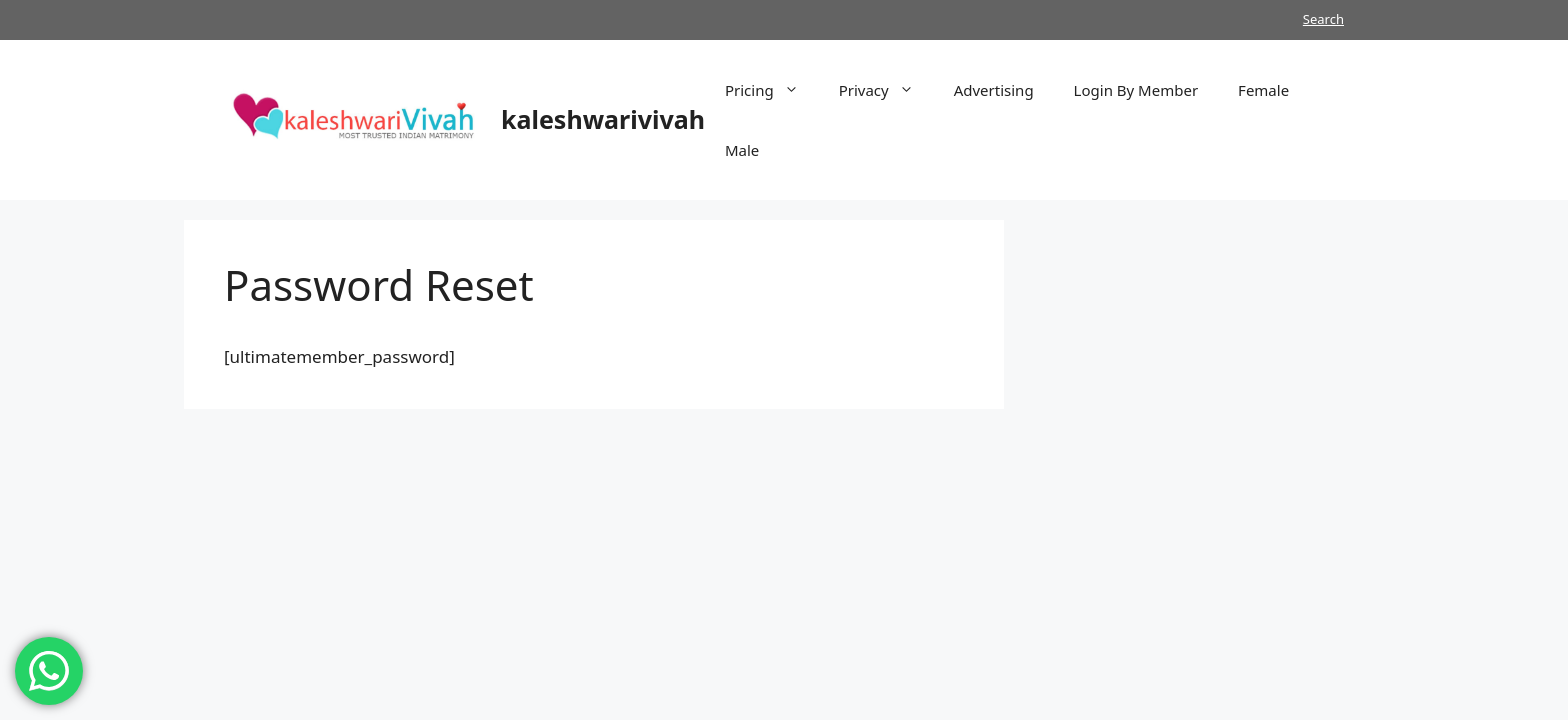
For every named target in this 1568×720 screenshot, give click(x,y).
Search (1323, 19)
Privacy (886, 90)
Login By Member (1136, 90)
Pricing (772, 90)
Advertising (994, 90)
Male (742, 150)
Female (1263, 90)
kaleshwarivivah (603, 119)
